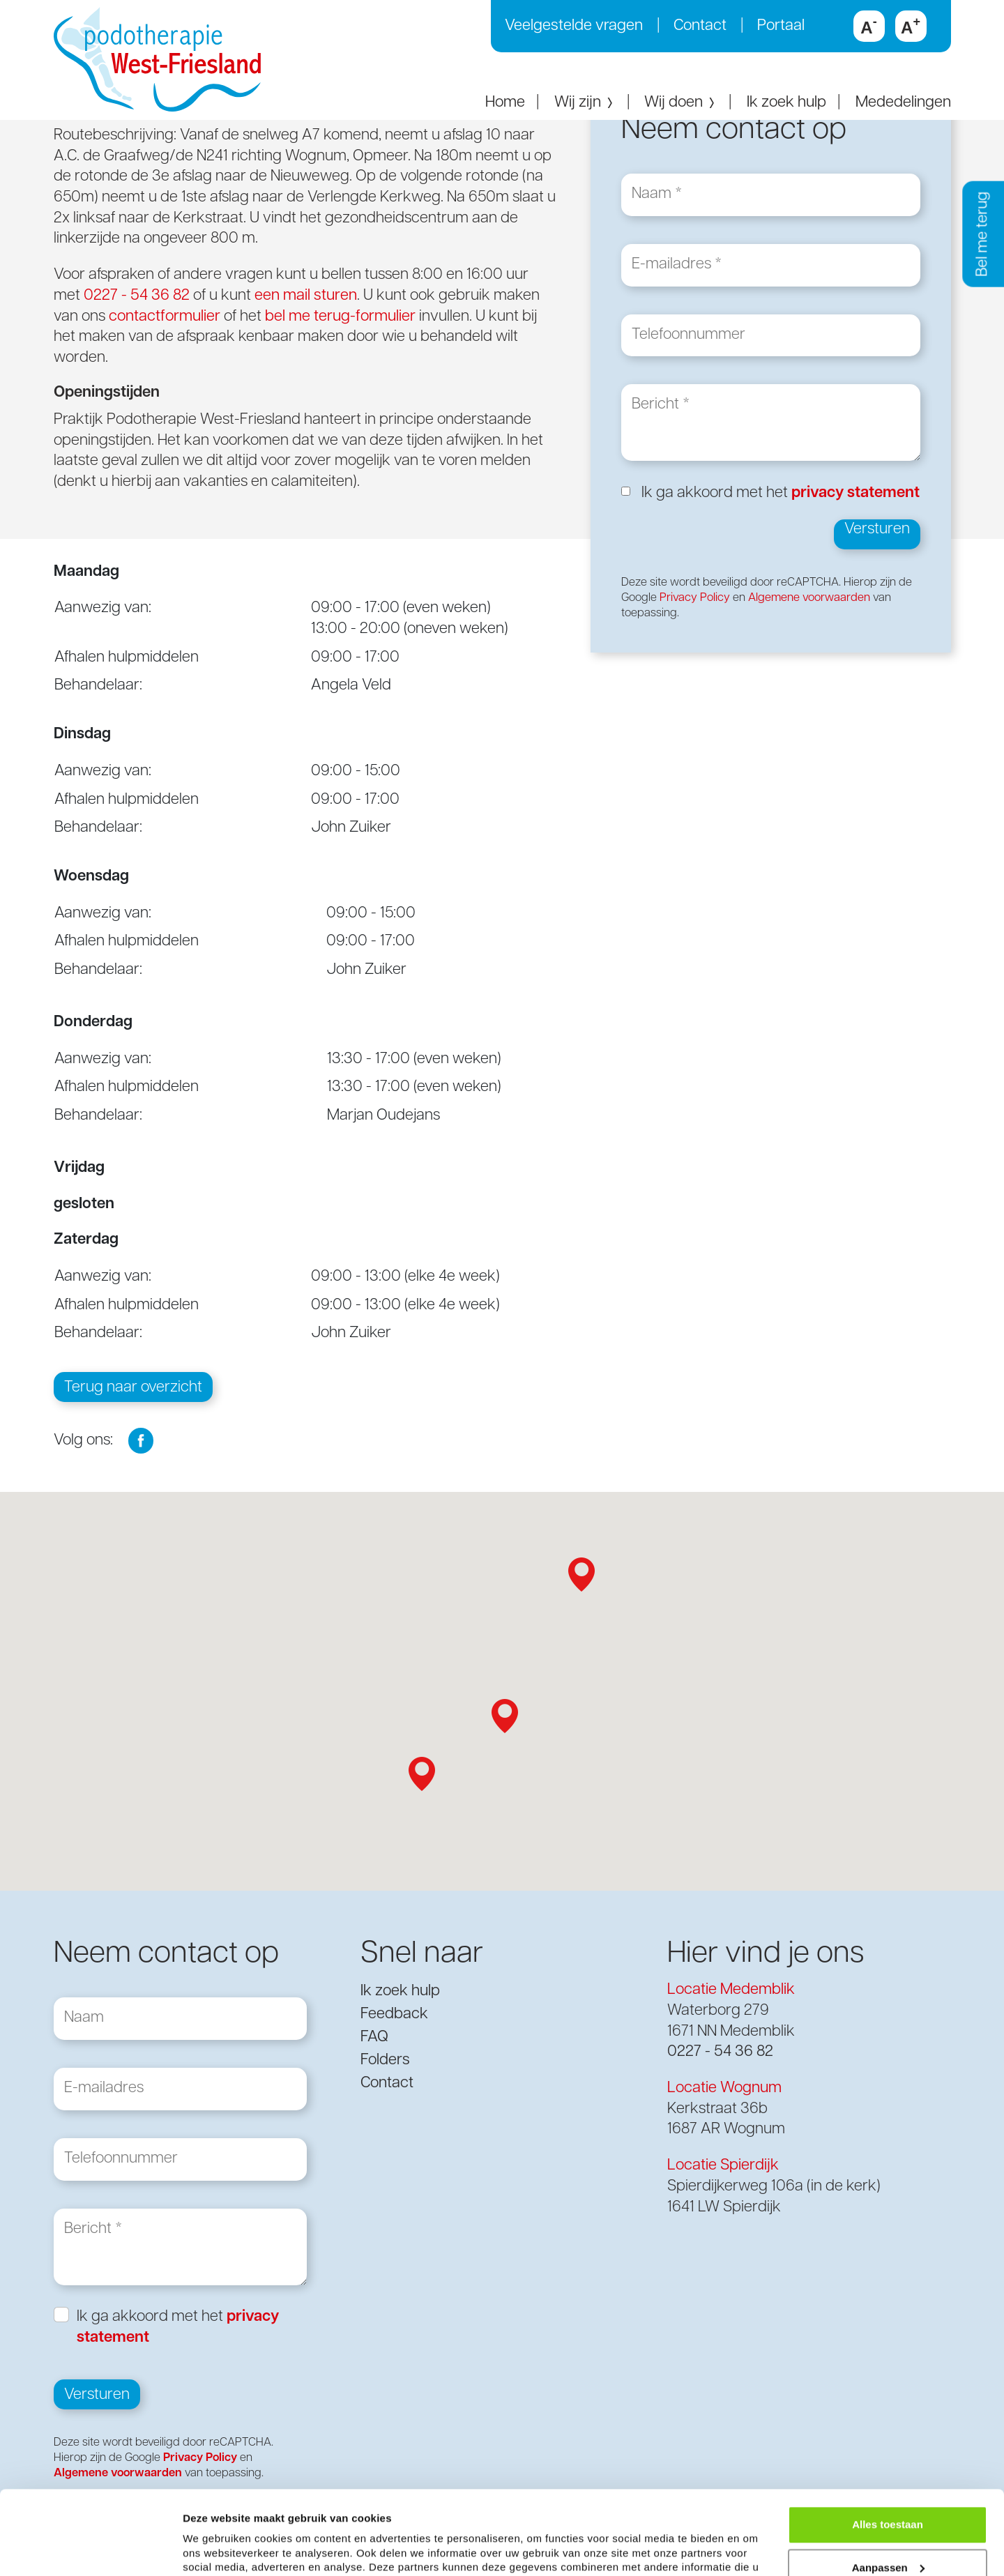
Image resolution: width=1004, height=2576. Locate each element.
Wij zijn (584, 103)
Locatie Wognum (724, 2088)
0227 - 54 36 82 (137, 296)
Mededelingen (903, 103)
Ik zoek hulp (786, 103)
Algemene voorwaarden (809, 598)
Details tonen (216, 2548)
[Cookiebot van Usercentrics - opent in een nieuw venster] (90, 2548)
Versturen (877, 529)
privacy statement (855, 493)
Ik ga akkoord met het (780, 493)
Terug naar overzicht (133, 1388)
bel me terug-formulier (340, 317)
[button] (581, 1574)
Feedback (394, 2014)
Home (505, 103)
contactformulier (164, 317)
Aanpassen (888, 2498)
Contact (700, 26)
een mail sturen (305, 296)
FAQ (374, 2037)
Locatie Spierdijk (723, 2166)
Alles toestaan (887, 2455)
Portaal (781, 26)
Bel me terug (983, 234)
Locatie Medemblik (731, 1990)
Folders (385, 2060)
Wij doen (680, 103)
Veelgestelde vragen (574, 26)
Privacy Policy (695, 598)
